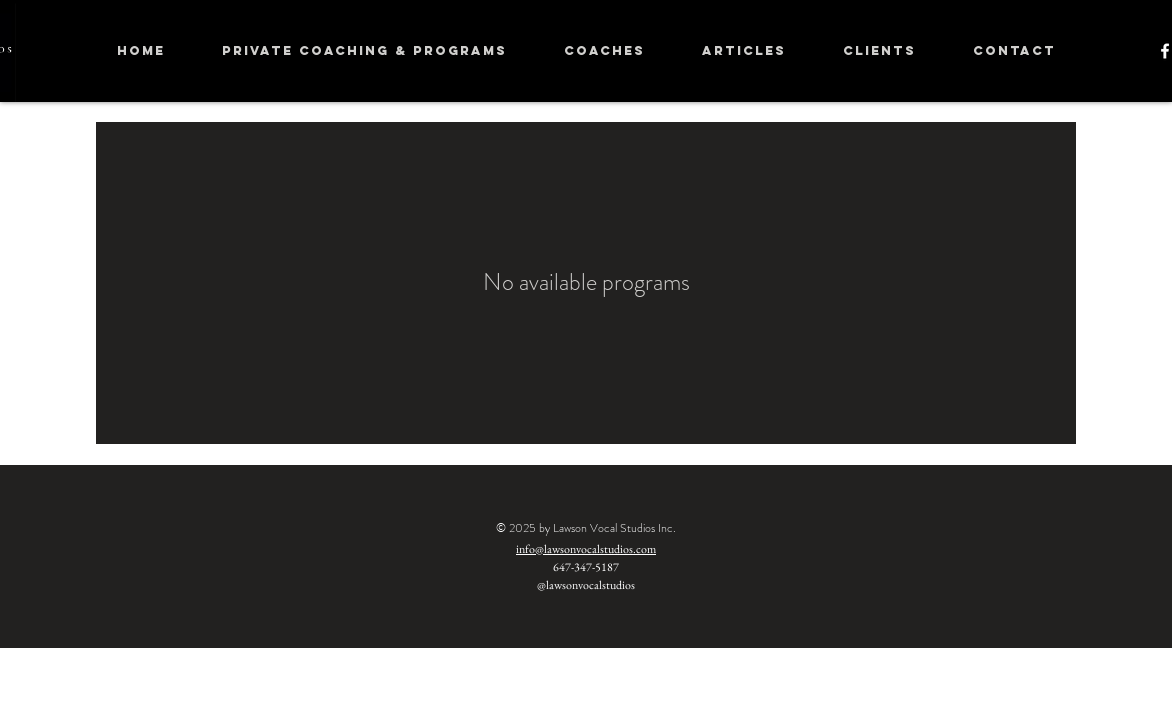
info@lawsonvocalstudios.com (586, 549)
